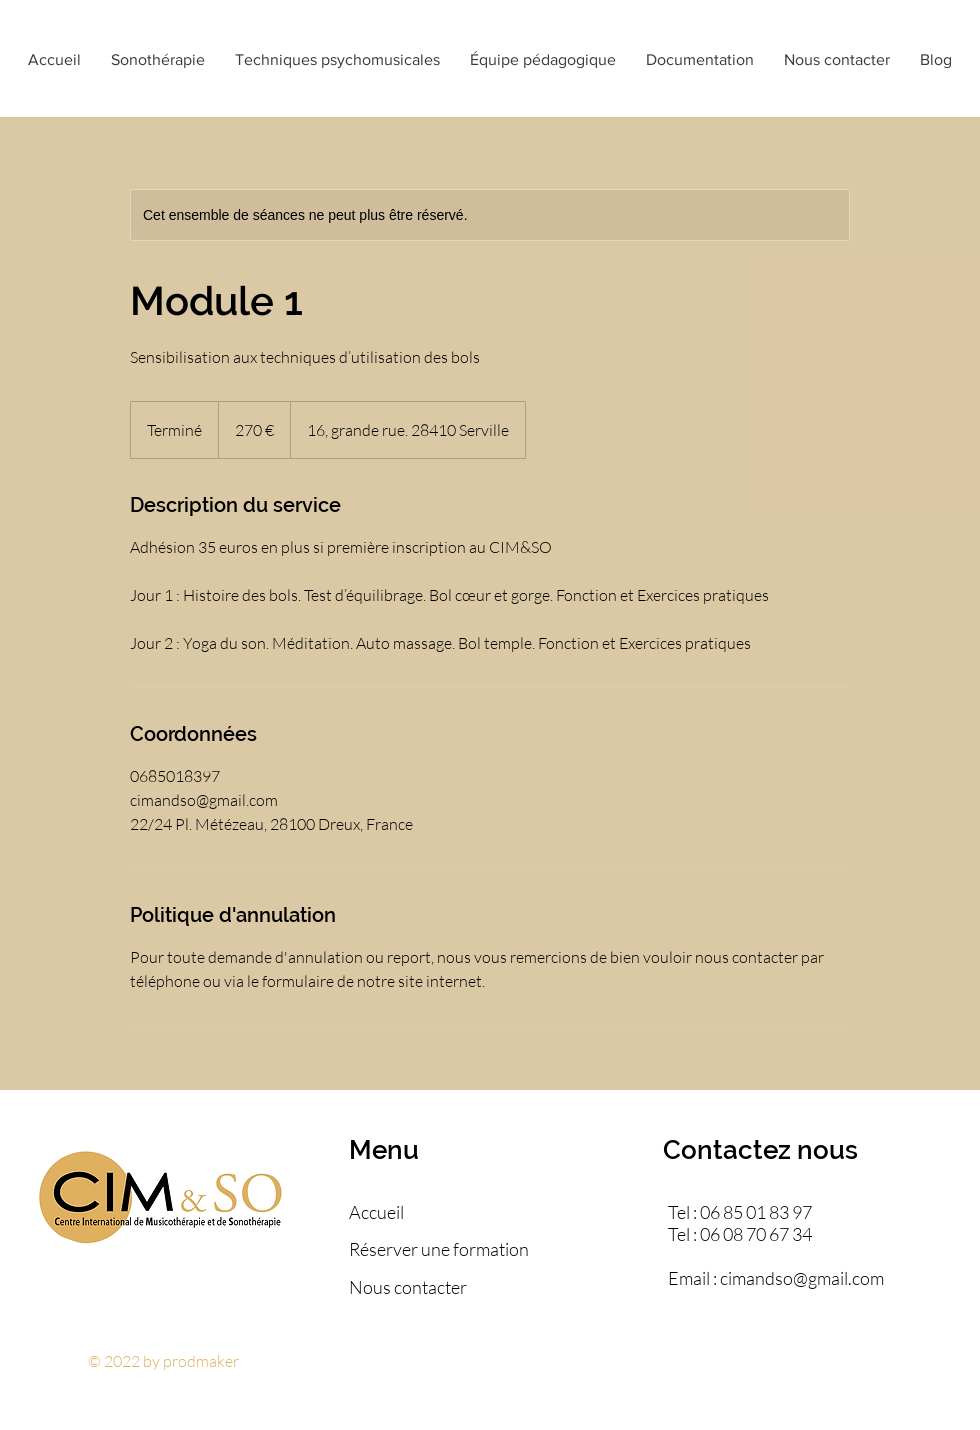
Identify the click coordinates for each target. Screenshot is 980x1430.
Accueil (376, 1212)
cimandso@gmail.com (802, 1278)
